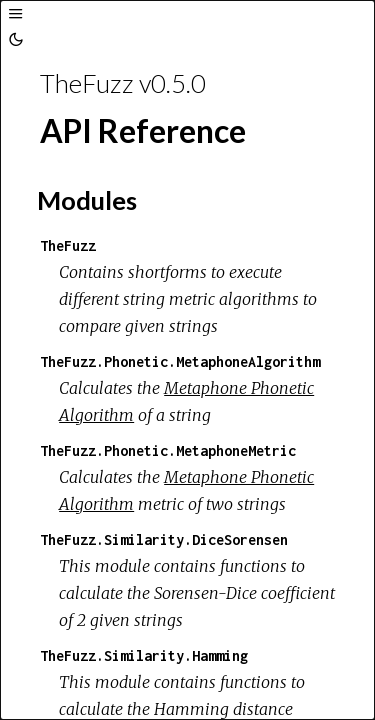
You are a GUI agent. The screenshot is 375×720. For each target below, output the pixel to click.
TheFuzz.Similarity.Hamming (144, 655)
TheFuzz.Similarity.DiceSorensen (164, 539)
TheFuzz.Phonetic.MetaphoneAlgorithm (180, 361)
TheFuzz (68, 245)
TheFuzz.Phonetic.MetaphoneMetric (168, 450)
